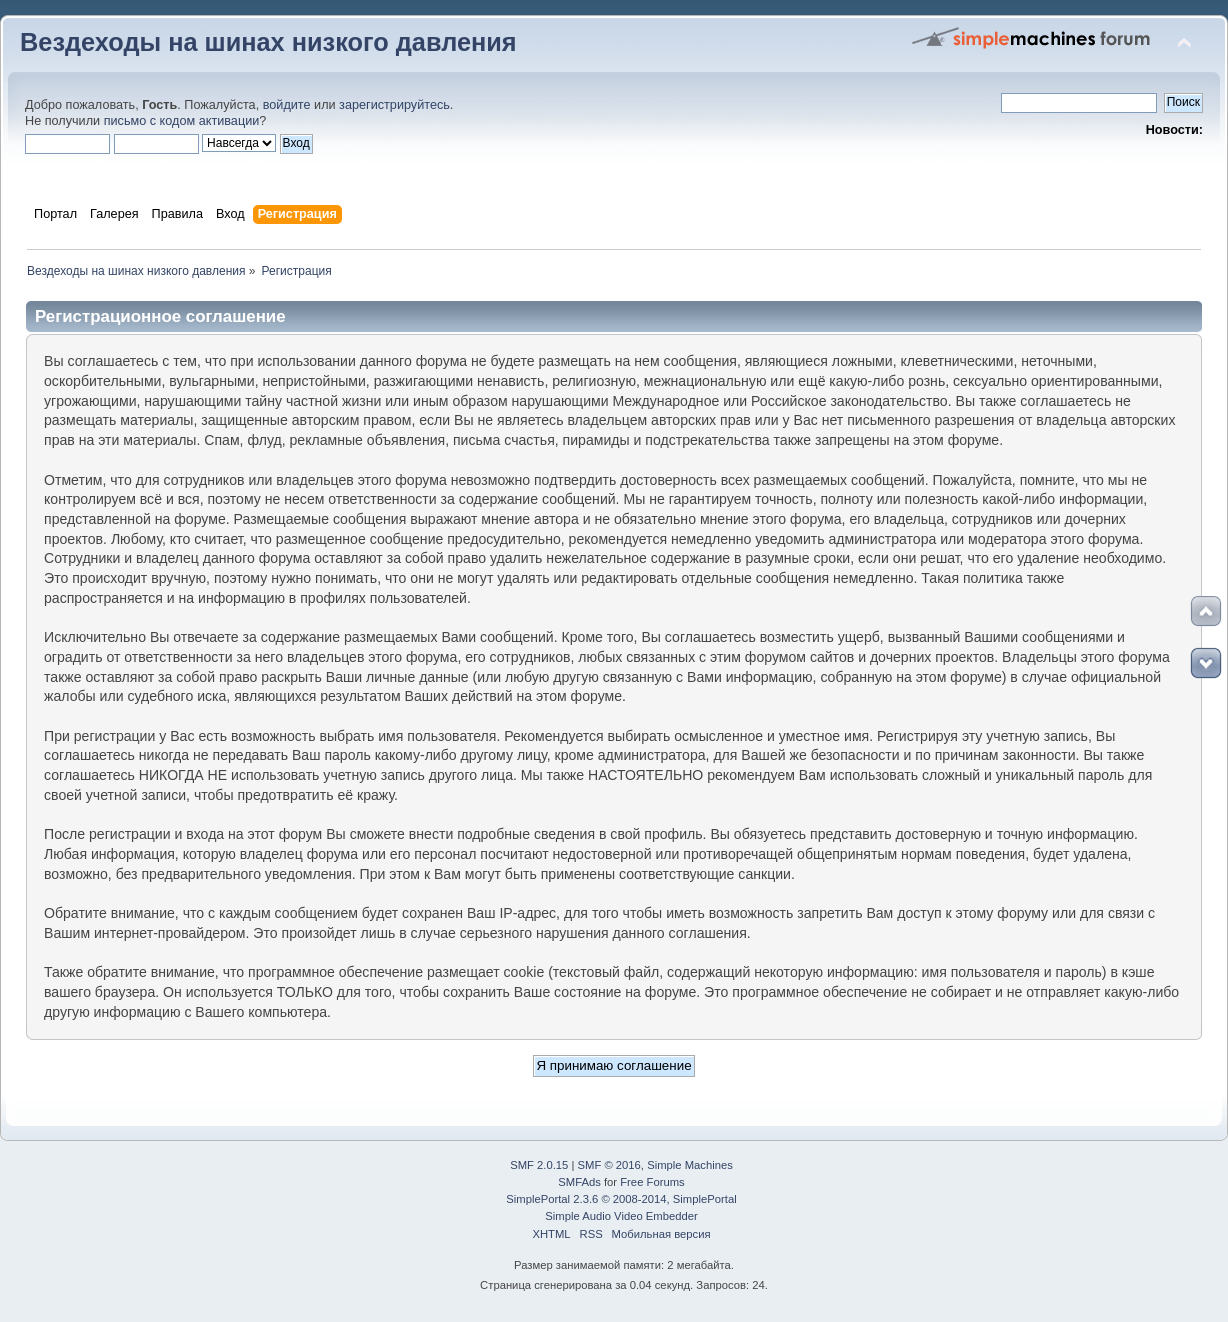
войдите (287, 105)
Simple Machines (690, 1165)
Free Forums (652, 1182)
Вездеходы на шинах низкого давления (268, 42)
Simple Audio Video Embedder (621, 1216)
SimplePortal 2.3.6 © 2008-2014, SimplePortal (621, 1199)
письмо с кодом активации (182, 121)
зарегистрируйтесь (394, 105)
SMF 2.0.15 (539, 1165)
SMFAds (579, 1182)
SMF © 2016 (609, 1165)
